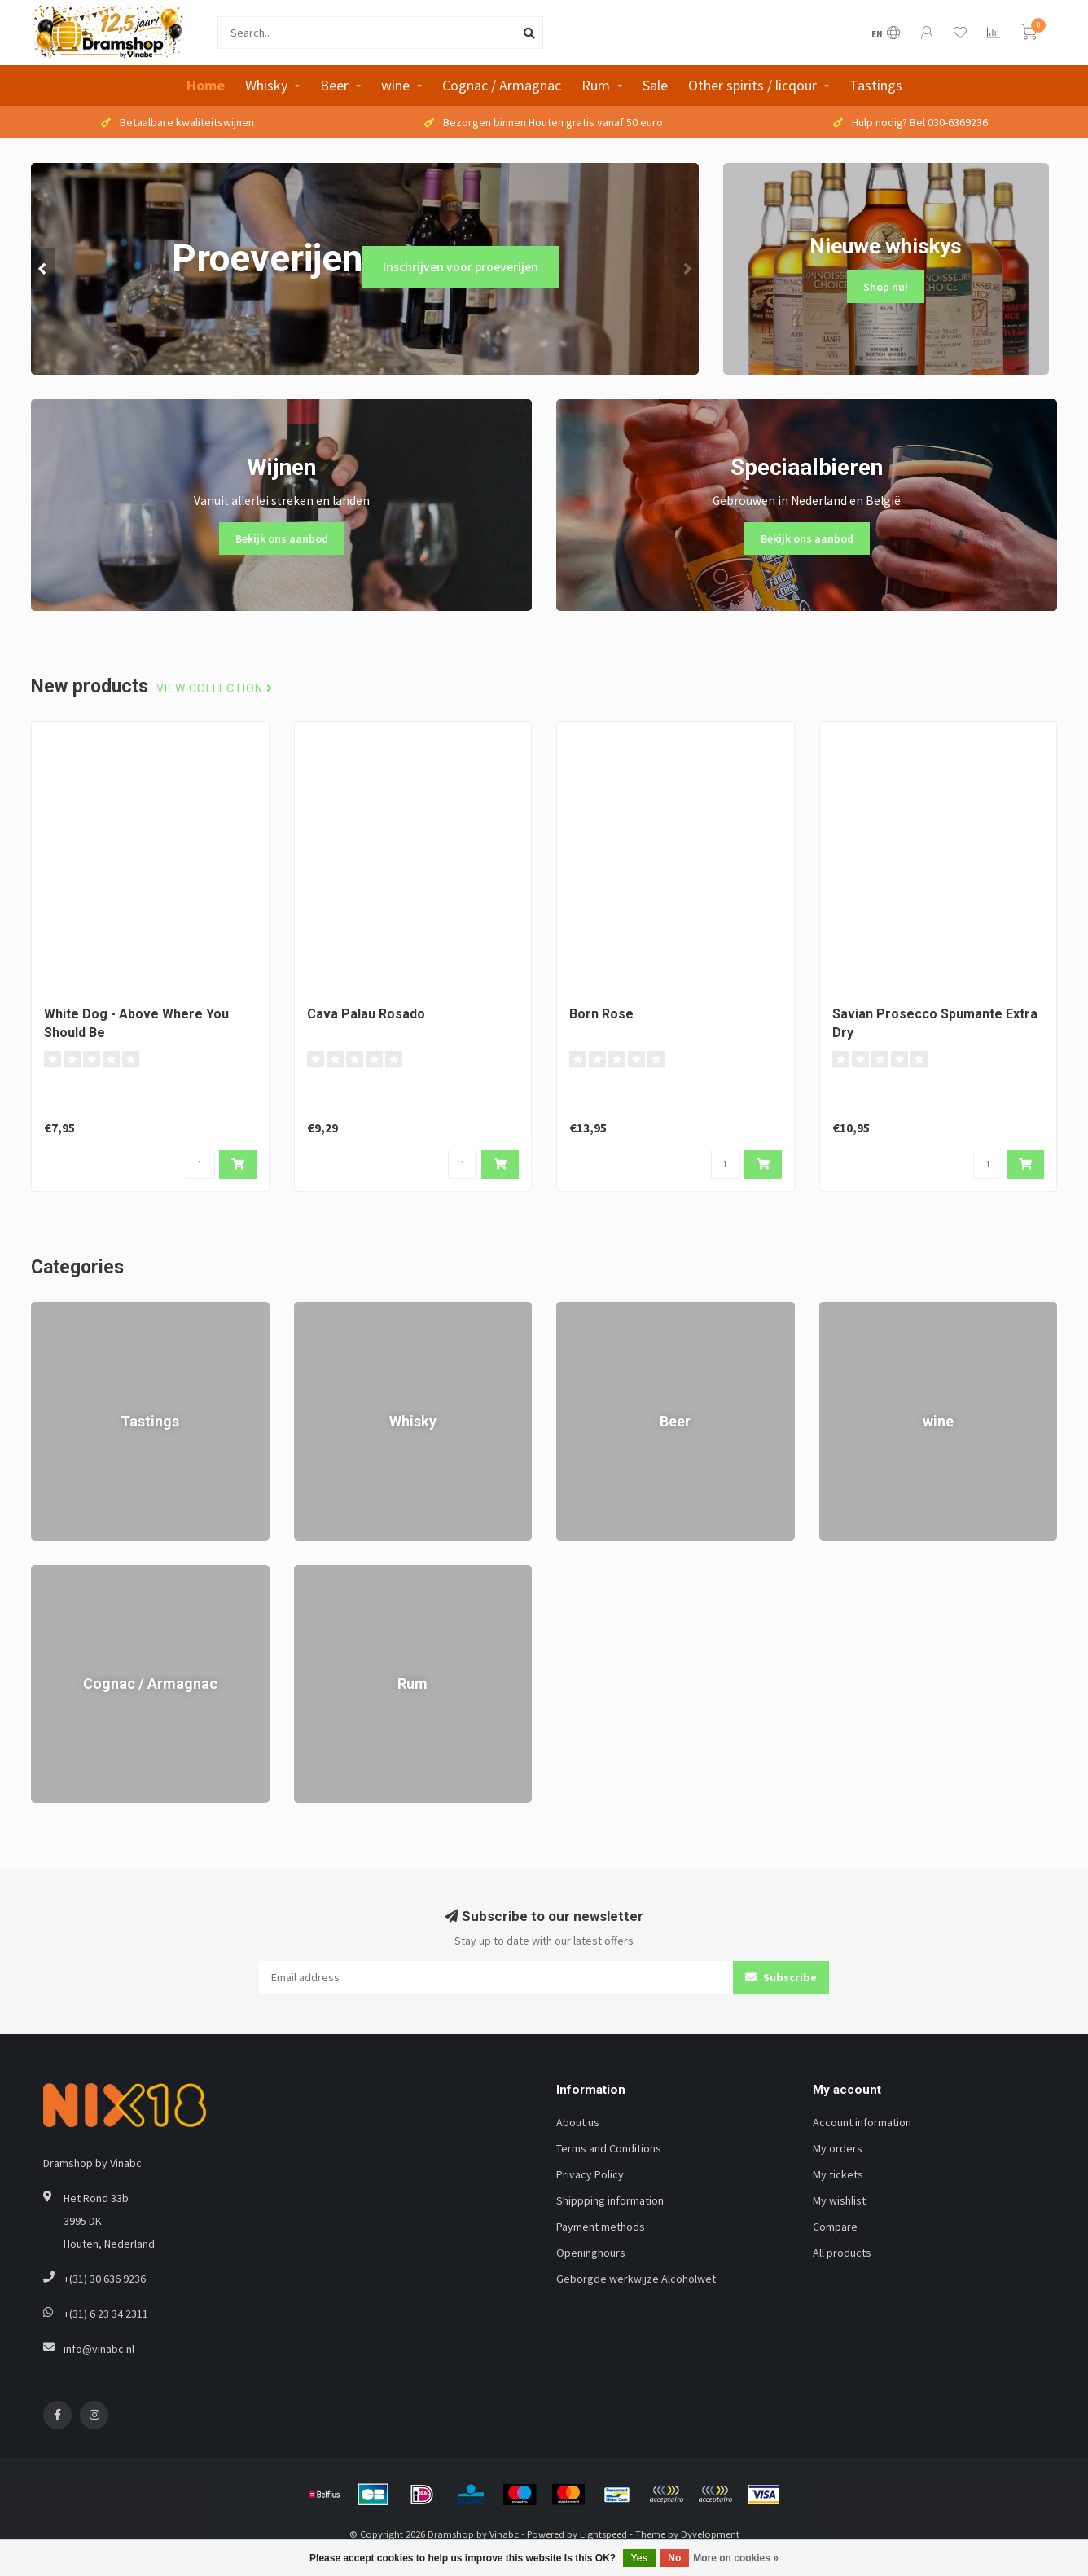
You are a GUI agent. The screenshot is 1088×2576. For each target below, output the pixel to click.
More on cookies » (736, 2558)
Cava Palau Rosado (366, 1014)
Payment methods (600, 2226)
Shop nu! (885, 286)
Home (205, 85)
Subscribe (781, 1977)
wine (395, 85)
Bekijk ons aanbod (281, 538)
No (674, 2558)
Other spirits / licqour (752, 85)
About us (577, 2122)
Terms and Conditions (608, 2148)
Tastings (875, 85)
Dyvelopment (710, 2534)
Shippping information (610, 2200)
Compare (835, 2226)
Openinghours (590, 2252)
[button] (43, 268)
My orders (837, 2148)
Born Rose (601, 1014)
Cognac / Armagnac (501, 85)
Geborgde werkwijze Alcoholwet (636, 2278)
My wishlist (839, 2200)
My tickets (838, 2174)
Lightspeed (603, 2534)
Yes (639, 2558)
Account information (862, 2122)
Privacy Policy (590, 2174)
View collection (214, 689)
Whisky (266, 85)
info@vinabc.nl (99, 2348)
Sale (655, 85)
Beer (334, 85)
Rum (595, 85)
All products (842, 2252)
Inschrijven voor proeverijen (460, 267)
